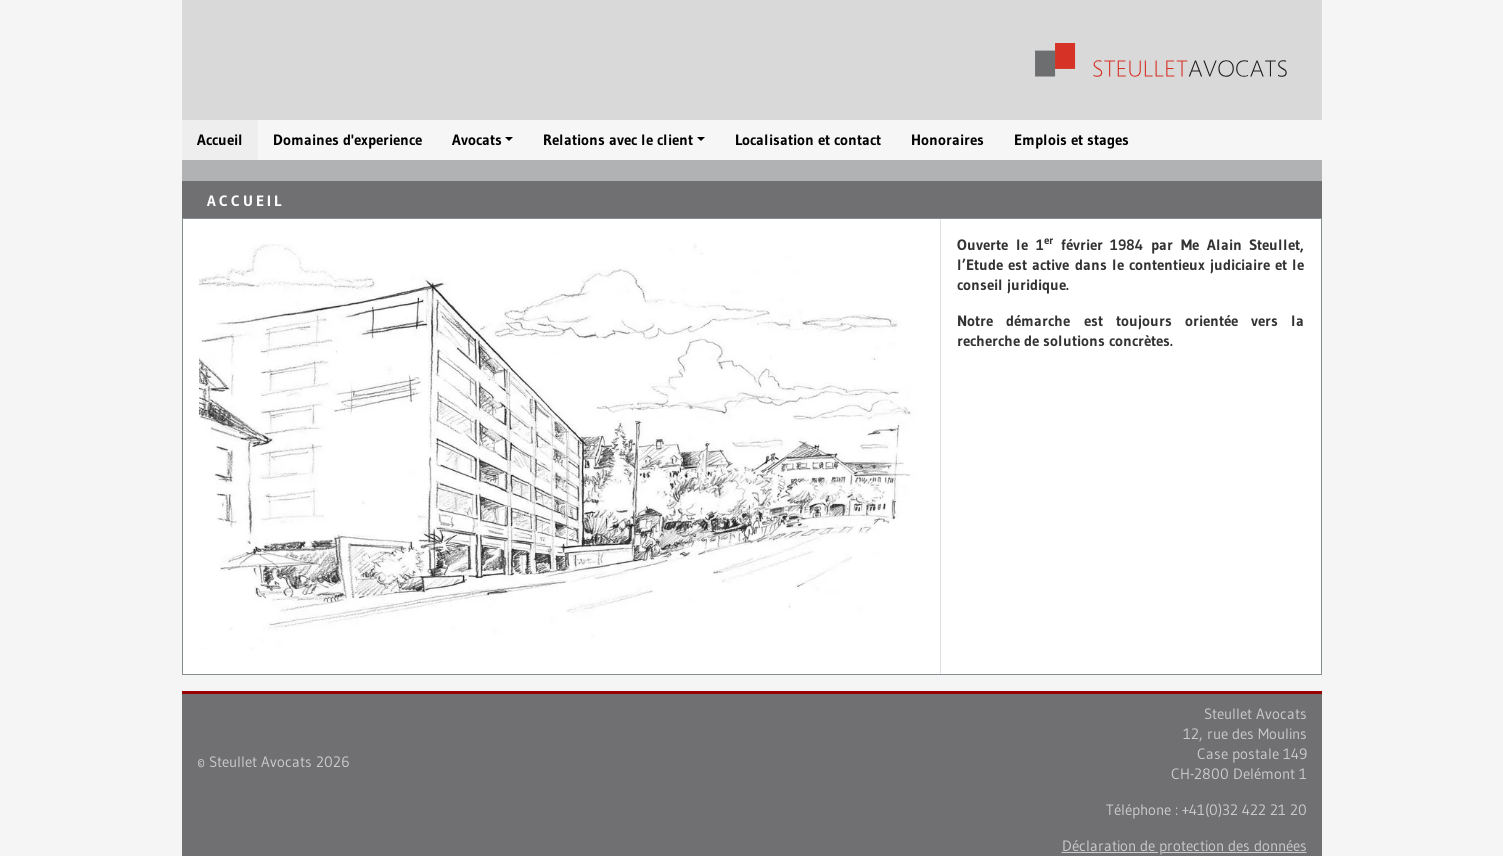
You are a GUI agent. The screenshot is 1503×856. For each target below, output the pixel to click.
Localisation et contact (808, 139)
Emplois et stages (1071, 139)
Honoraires (947, 139)
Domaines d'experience (347, 139)
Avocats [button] (477, 139)
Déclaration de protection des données (1184, 845)
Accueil (220, 139)
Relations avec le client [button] (618, 139)
